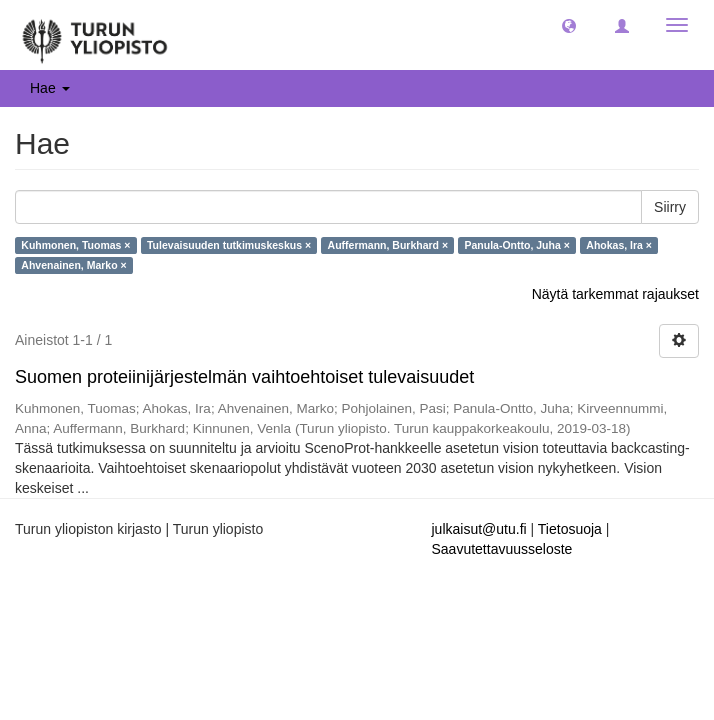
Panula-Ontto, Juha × (517, 245)
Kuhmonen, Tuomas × (75, 245)
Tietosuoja (570, 529)
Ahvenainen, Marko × (73, 265)
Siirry (670, 207)
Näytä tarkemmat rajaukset (615, 294)
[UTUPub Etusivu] (95, 35)
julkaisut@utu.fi (479, 529)
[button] (569, 25)
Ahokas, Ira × (619, 245)
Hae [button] (50, 88)
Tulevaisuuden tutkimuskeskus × (229, 245)
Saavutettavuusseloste (502, 549)
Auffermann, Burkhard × (388, 245)
